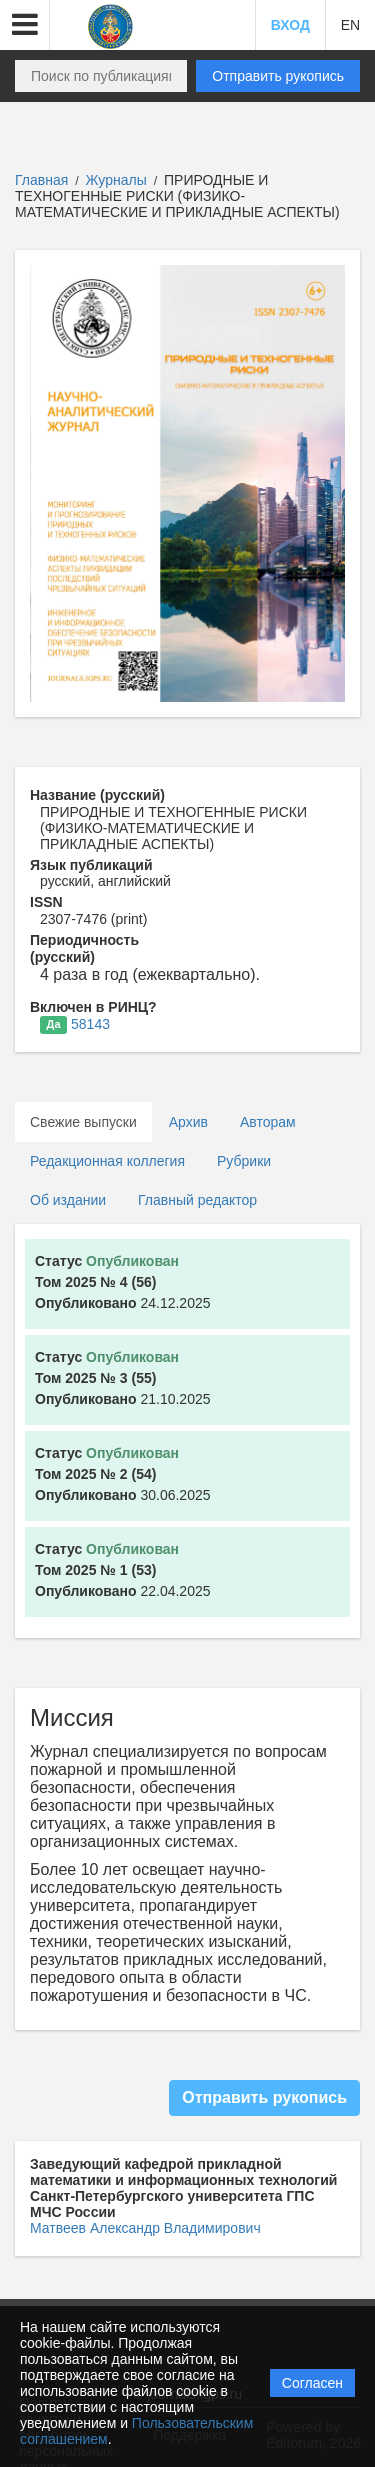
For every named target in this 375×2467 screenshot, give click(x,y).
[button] (25, 25)
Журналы (116, 180)
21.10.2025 (123, 1378)
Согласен (312, 2383)
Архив (188, 1122)
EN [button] (350, 25)
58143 (90, 1024)
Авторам (268, 1122)
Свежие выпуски (83, 1122)
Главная (41, 180)
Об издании (68, 1200)
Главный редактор (197, 1200)
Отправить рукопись (278, 76)
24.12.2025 (123, 1282)
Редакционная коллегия (107, 1161)
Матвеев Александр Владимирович (145, 2228)
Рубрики (244, 1161)
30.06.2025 (123, 1474)
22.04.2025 (123, 1570)
